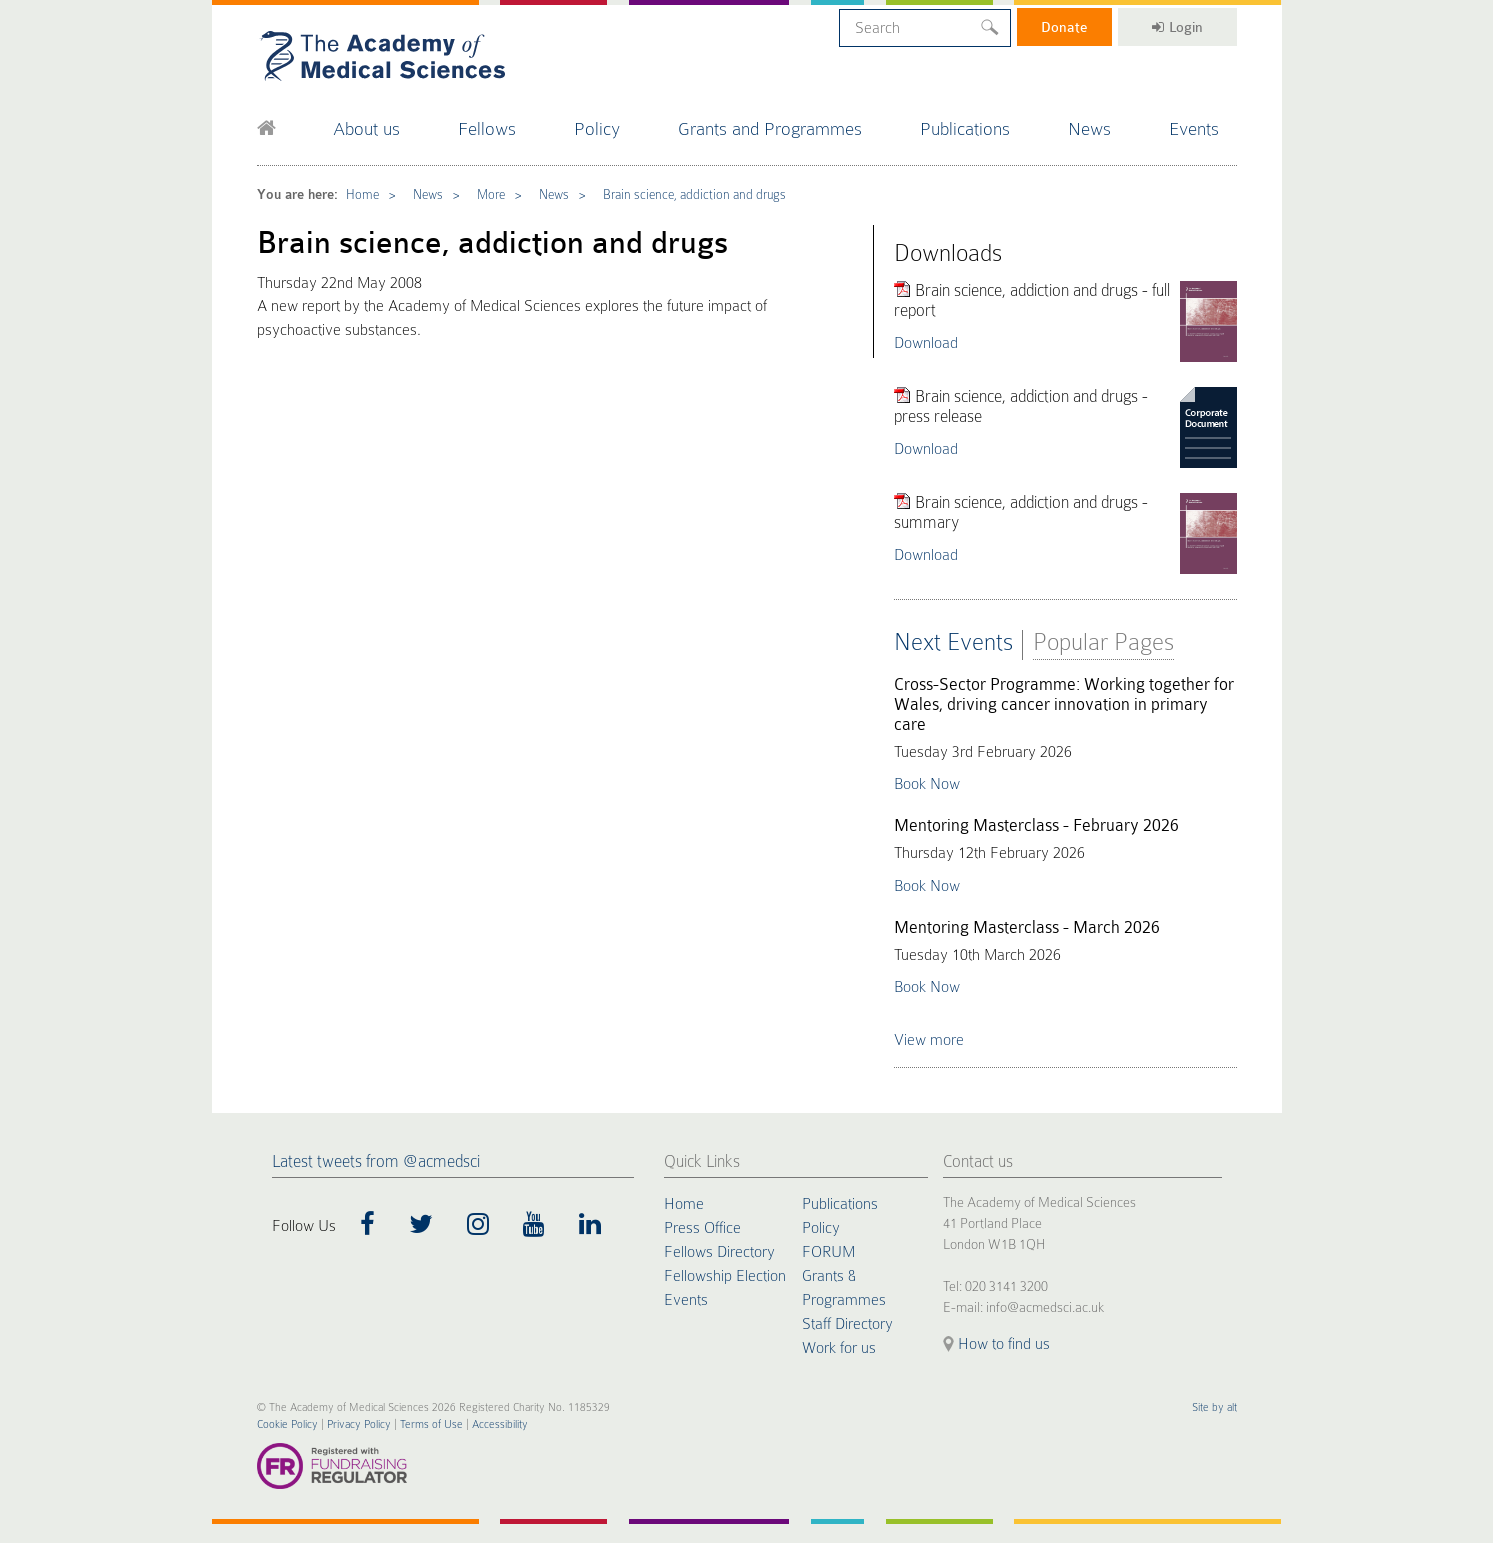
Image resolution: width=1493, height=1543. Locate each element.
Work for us (839, 1348)
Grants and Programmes (770, 128)
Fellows (487, 128)
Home (362, 194)
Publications (965, 128)
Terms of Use (431, 1424)
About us (366, 128)
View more (929, 1040)
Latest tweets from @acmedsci (376, 1161)
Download (926, 343)
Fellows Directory (719, 1252)
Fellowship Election (725, 1276)
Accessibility (500, 1424)
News (1089, 128)
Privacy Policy (359, 1424)
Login (1177, 27)
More (491, 194)
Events (1194, 128)
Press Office (702, 1228)
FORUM (828, 1252)
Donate (1064, 27)
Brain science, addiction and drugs (694, 194)
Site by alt (1214, 1407)
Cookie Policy (287, 1424)
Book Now (927, 784)
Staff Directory (847, 1324)
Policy (597, 128)
